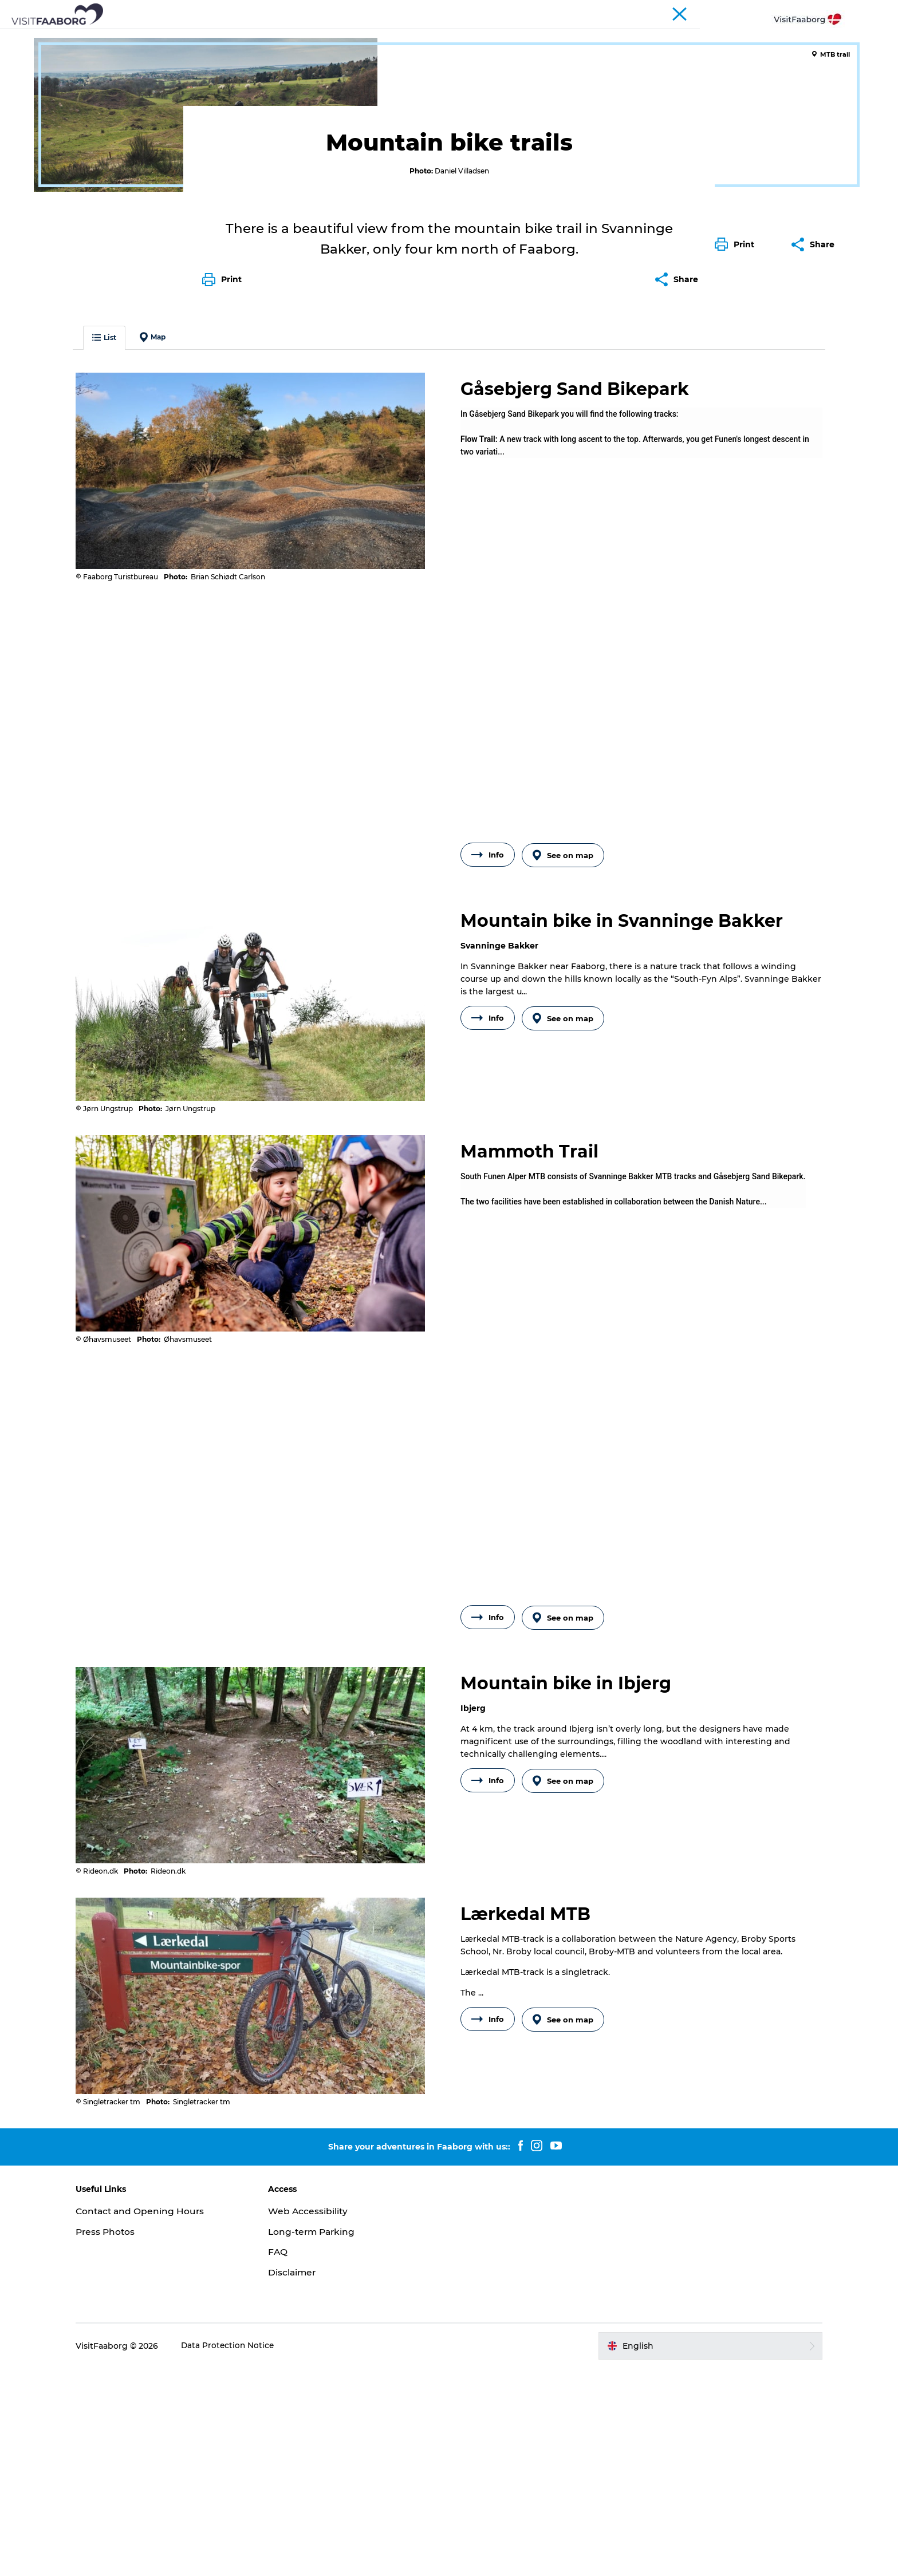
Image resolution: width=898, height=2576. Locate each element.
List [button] (123, 557)
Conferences (737, 11)
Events (676, 36)
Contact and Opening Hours (160, 2418)
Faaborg (62, 73)
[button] (737, 517)
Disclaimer (301, 2480)
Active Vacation (535, 36)
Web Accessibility (317, 2418)
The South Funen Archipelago (420, 36)
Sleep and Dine (239, 36)
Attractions (313, 36)
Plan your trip (615, 36)
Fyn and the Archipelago (811, 11)
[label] (632, 652)
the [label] (615, 1410)
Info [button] (487, 1074)
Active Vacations (122, 73)
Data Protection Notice (246, 2553)
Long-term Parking (322, 2438)
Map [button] (171, 557)
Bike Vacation (192, 73)
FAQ (287, 2459)
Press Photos (124, 2438)
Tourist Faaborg (678, 11)
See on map (564, 1074)
